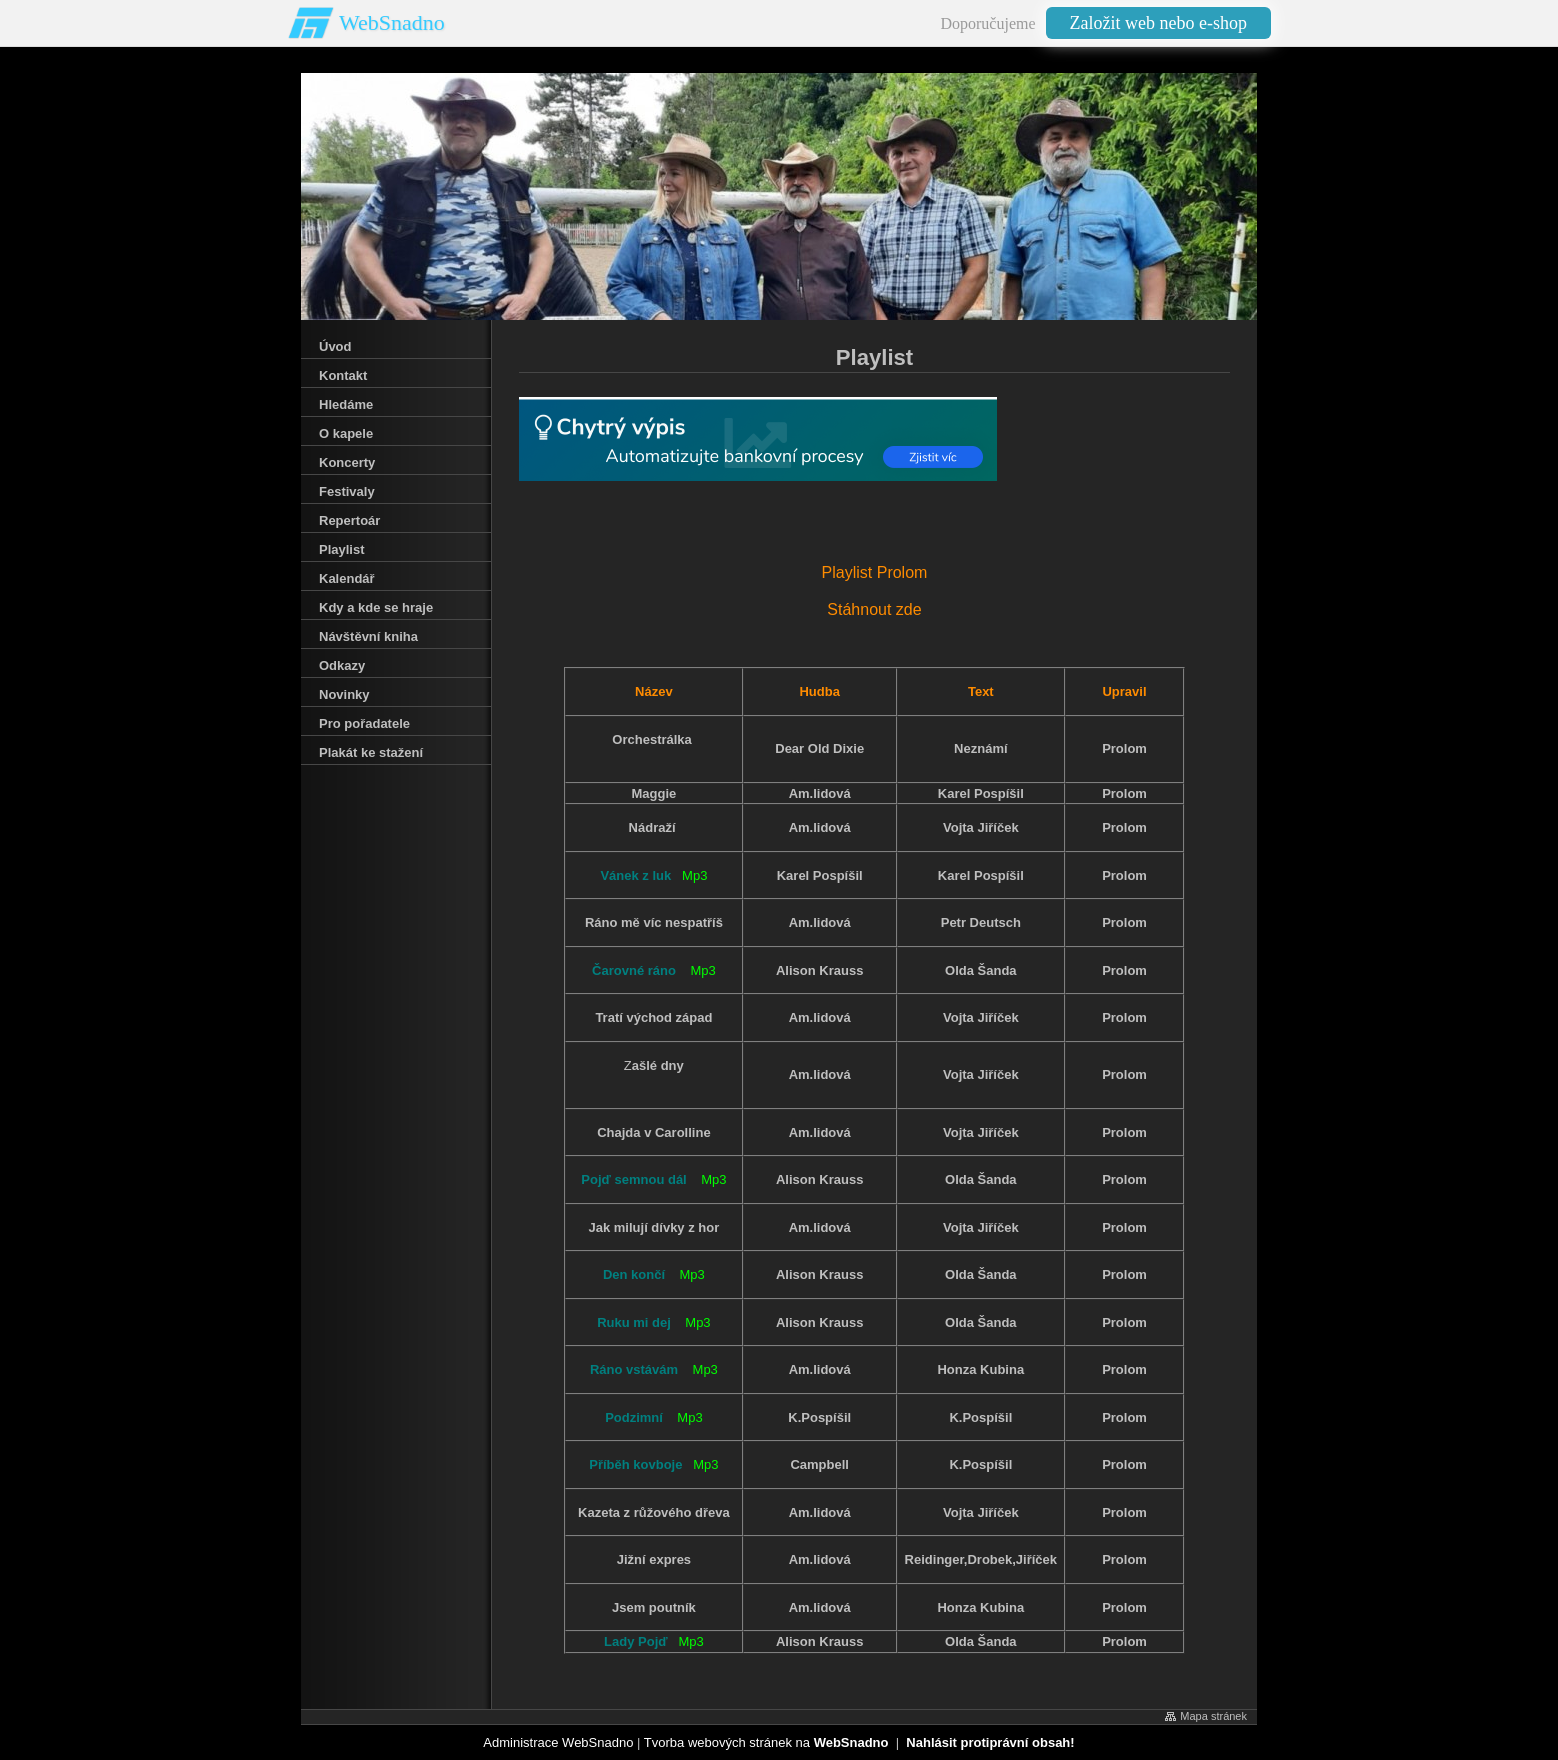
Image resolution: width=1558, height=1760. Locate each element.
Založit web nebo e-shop (1158, 23)
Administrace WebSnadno (558, 1742)
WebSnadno (392, 22)
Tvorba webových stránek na (766, 1742)
